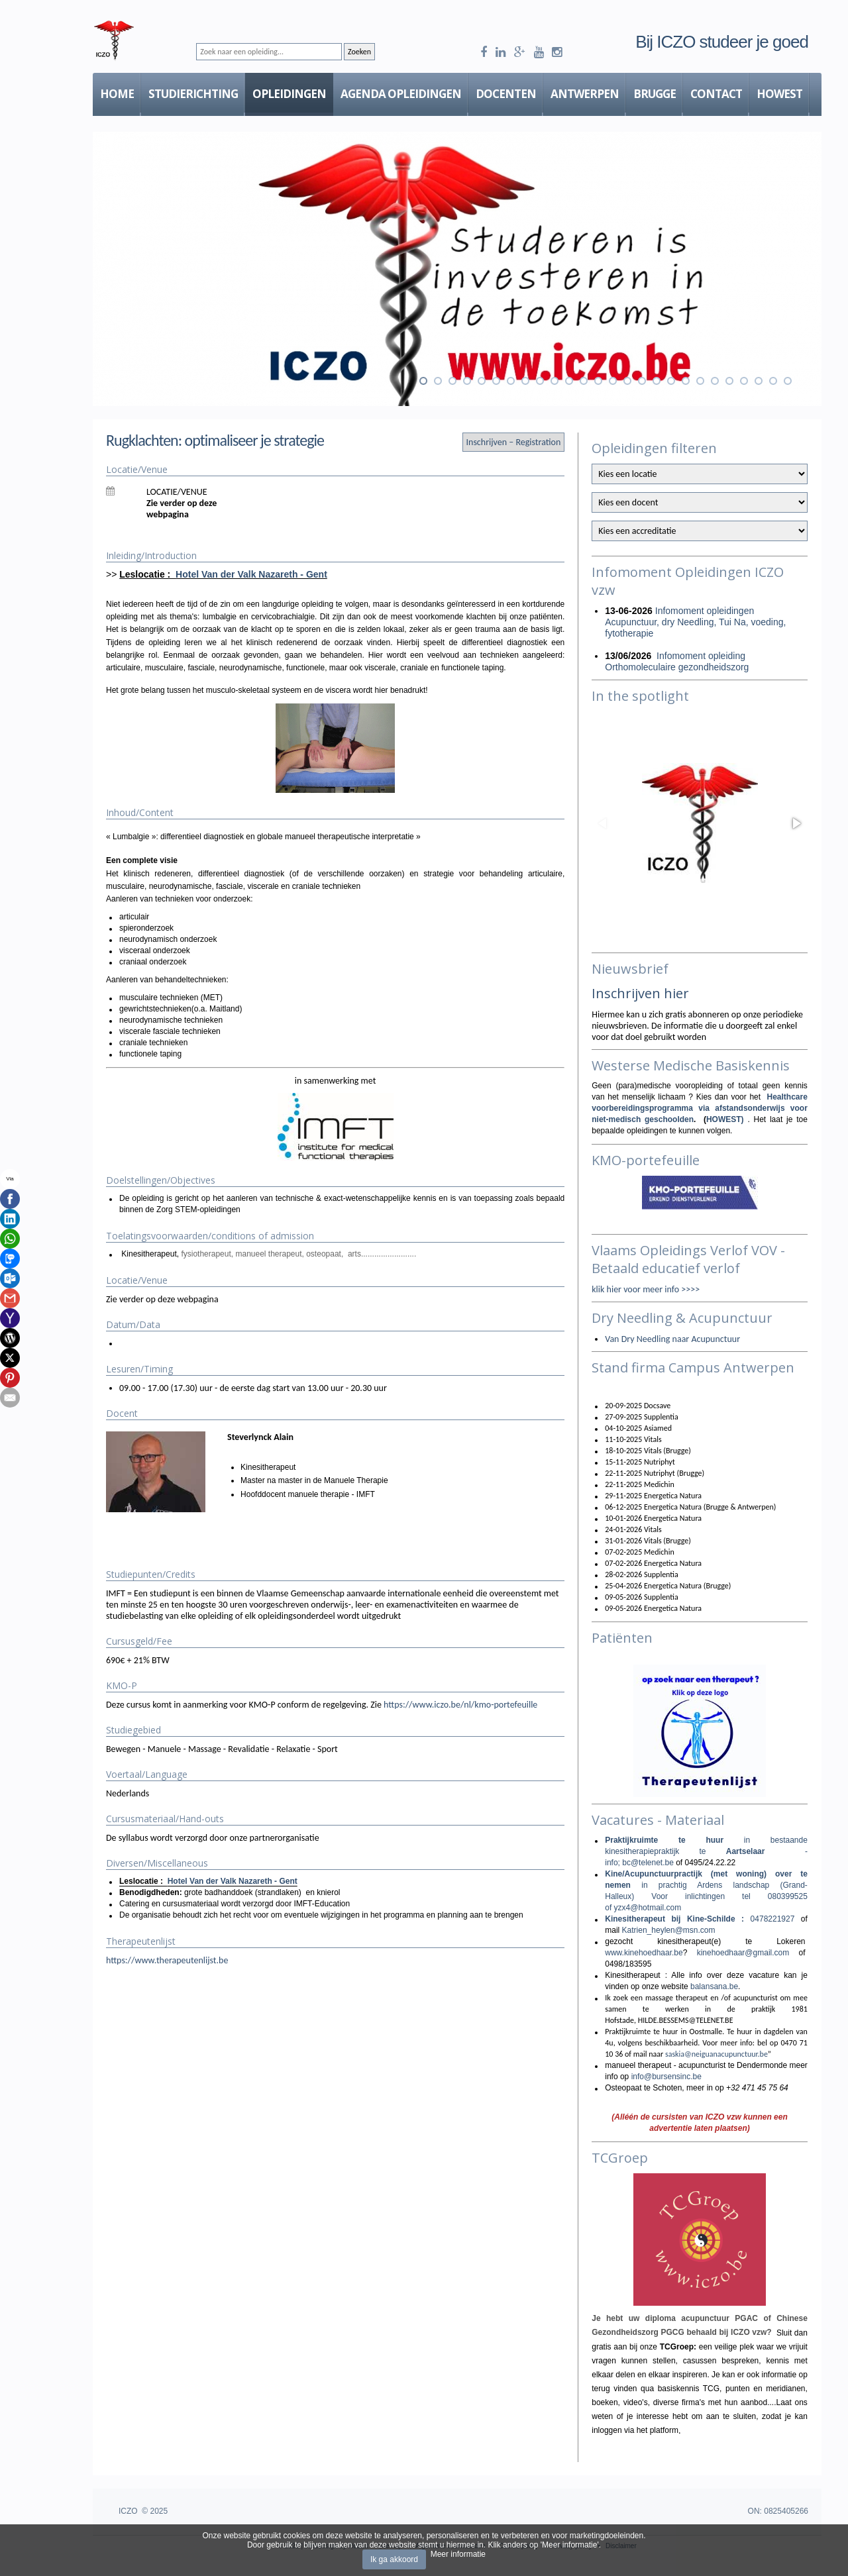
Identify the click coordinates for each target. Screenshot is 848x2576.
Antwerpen (585, 93)
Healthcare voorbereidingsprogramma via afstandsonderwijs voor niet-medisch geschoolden (700, 1108)
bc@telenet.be (648, 1862)
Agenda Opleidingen (401, 93)
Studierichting (193, 93)
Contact (716, 93)
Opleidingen (289, 93)
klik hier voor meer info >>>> (646, 1289)
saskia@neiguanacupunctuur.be (716, 2054)
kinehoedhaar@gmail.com (743, 1952)
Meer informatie (458, 2554)
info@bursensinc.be (666, 2076)
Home (117, 93)
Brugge (654, 93)
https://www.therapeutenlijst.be (167, 1960)
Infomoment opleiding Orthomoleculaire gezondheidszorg (677, 661)
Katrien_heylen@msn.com (669, 1930)
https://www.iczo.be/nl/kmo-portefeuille (460, 1704)
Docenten (506, 93)
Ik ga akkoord (394, 2559)
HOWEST (779, 93)
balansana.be (714, 1986)
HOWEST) (726, 1119)
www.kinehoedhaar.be (643, 1952)
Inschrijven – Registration (513, 442)
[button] (795, 823)
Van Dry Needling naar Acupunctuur (672, 1339)
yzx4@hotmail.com (648, 1907)
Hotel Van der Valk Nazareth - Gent (251, 574)
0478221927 (773, 1919)
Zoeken (359, 51)
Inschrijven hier (640, 993)
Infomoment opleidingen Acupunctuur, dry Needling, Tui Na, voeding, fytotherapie (695, 622)
